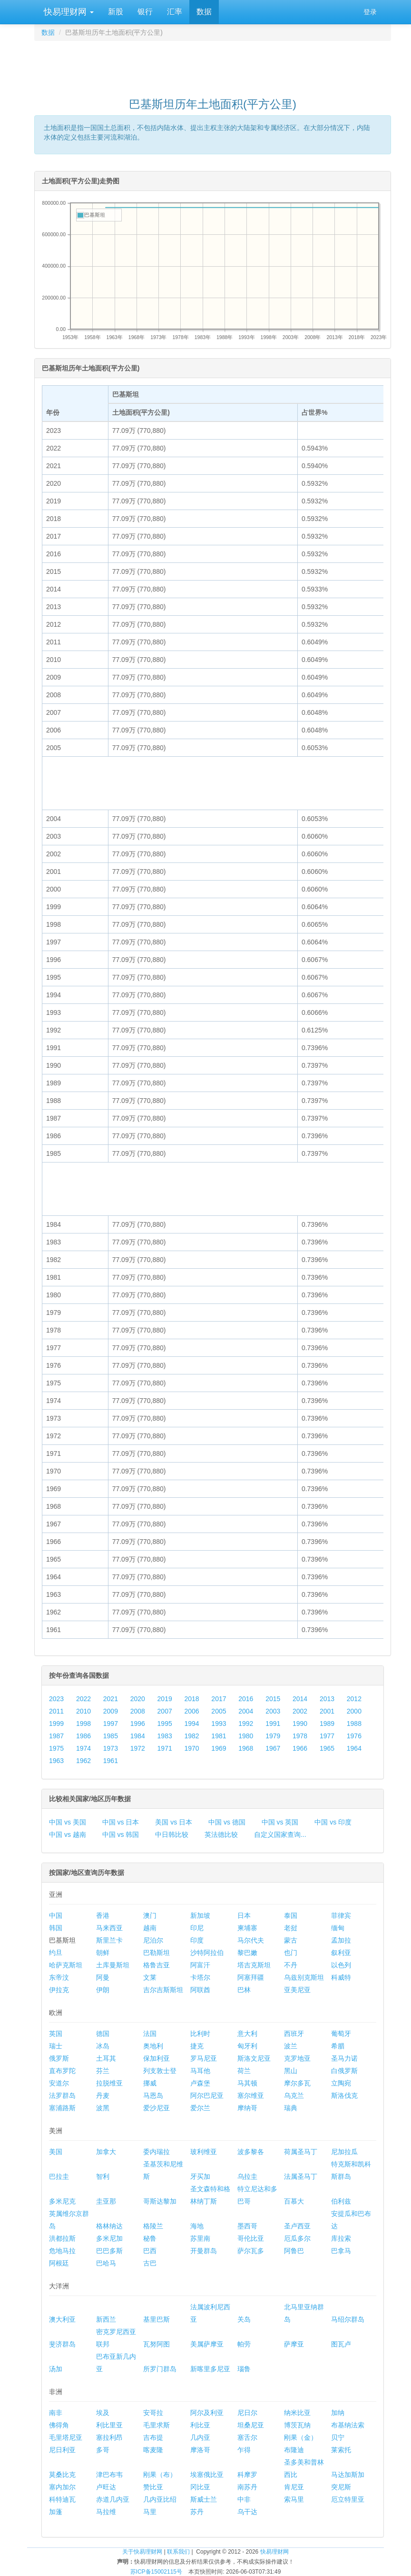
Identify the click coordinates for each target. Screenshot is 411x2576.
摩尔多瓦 (297, 2083)
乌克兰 (294, 2095)
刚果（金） (300, 2437)
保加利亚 (156, 2058)
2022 (83, 1699)
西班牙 (294, 2033)
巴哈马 (106, 2263)
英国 (55, 2033)
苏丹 (197, 2512)
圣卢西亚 (297, 2226)
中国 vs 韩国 (120, 1834)
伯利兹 (341, 2201)
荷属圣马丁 (300, 2151)
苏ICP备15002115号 (156, 2571)
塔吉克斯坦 (254, 1965)
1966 (300, 1748)
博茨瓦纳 (297, 2425)
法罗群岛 (62, 2095)
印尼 (197, 1928)
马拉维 (106, 2512)
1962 (83, 1760)
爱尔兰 (200, 2108)
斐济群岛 (62, 2344)
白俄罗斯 (344, 2071)
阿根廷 (59, 2263)
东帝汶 (59, 1977)
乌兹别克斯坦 (304, 1977)
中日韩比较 (171, 1834)
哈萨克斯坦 (65, 1965)
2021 (110, 1699)
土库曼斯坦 (112, 1965)
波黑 (102, 2108)
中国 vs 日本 (120, 1822)
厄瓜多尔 (297, 2238)
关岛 (244, 2319)
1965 (327, 1748)
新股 (115, 12)
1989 (327, 1723)
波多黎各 (250, 2151)
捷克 (197, 2046)
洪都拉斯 (62, 2238)
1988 (354, 1723)
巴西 (150, 2251)
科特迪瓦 (62, 2499)
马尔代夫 (250, 1940)
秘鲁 (150, 2238)
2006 (191, 1711)
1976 (354, 1736)
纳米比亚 (297, 2412)
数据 (204, 12)
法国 (150, 2033)
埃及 (102, 2412)
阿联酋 (200, 1990)
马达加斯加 (347, 2474)
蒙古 (290, 1940)
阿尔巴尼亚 (207, 2095)
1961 (110, 1760)
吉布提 (153, 2437)
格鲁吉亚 (156, 1965)
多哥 (102, 2450)
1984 (137, 1736)
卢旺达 (106, 2487)
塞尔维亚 (250, 2095)
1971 (164, 1748)
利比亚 (200, 2425)
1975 (56, 1748)
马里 (150, 2512)
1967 (272, 1748)
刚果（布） (159, 2474)
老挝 (290, 1928)
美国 (55, 2151)
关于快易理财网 (142, 2551)
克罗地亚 (297, 2058)
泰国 (290, 1915)
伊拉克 (59, 1990)
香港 (102, 1915)
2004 (245, 1711)
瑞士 (55, 2046)
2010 (83, 1711)
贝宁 (337, 2437)
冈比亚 (200, 2487)
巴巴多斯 (109, 2251)
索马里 (294, 2499)
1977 (327, 1736)
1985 (110, 1736)
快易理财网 (67, 12)
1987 (56, 1736)
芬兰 (102, 2071)
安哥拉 (153, 2412)
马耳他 (200, 2071)
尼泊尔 (153, 1940)
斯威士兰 (203, 2499)
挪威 (150, 2083)
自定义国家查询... (280, 1834)
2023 (56, 1699)
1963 (56, 1760)
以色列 (341, 1965)
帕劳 (244, 2344)
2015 (272, 1699)
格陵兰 (153, 2226)
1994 (191, 1723)
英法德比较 (221, 1834)
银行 (145, 12)
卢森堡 (200, 2083)
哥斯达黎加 (159, 2201)
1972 (137, 1748)
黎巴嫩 (247, 1952)
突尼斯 (341, 2487)
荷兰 (244, 2071)
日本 (244, 1915)
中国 (55, 1915)
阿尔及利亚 (207, 2412)
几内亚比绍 (159, 2499)
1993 (218, 1723)
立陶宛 (341, 2083)
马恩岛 (153, 2095)
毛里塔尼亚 (65, 2437)
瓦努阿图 (156, 2344)
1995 (164, 1723)
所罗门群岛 (159, 2369)
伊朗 (102, 1990)
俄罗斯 (59, 2058)
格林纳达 (109, 2226)
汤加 (55, 2369)
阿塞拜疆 (250, 1977)
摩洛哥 (200, 2450)
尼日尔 (247, 2412)
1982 (191, 1736)
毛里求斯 (156, 2425)
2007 (164, 1711)
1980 (245, 1736)
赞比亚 (153, 2487)
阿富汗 (200, 1965)
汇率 (174, 12)
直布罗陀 (62, 2071)
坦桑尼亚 (250, 2425)
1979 (272, 1736)
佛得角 (59, 2425)
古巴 (150, 2263)
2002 (300, 1711)
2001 (327, 1711)
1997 (110, 1723)
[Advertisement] (212, 64)
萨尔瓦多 (250, 2251)
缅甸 (337, 1928)
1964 (354, 1748)
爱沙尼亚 (156, 2108)
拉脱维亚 (109, 2083)
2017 (218, 1699)
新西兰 (106, 2319)
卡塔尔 (200, 1977)
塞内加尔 (62, 2487)
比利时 (200, 2033)
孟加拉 (341, 1940)
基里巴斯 (156, 2319)
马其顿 (247, 2083)
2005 (218, 1711)
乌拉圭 (247, 2176)
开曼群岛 (203, 2251)
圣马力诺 (344, 2058)
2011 (56, 1711)
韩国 (55, 1928)
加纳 (337, 2412)
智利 (102, 2176)
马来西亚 (109, 1928)
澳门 (150, 1915)
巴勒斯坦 (156, 1952)
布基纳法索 (347, 2425)
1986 (83, 1736)
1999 (56, 1723)
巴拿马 (341, 2251)
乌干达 (247, 2512)
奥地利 (153, 2046)
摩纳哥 (247, 2108)
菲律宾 (341, 1915)
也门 (290, 1952)
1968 (245, 1748)
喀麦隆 (153, 2450)
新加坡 (200, 1915)
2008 (137, 1711)
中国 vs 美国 (67, 1822)
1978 (300, 1736)
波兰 (290, 2046)
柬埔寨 (247, 1928)
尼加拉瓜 (344, 2151)
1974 (83, 1748)
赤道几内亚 (112, 2499)
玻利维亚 (203, 2151)
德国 (102, 2033)
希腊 (337, 2046)
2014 (300, 1699)
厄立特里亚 (347, 2499)
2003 (272, 1711)
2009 (110, 1711)
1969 (218, 1748)
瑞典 (290, 2108)
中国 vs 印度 (333, 1822)
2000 (354, 1711)
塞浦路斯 (62, 2108)
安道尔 (59, 2083)
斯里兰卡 (109, 1940)
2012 (354, 1699)
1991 (272, 1723)
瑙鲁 (244, 2369)
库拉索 (341, 2238)
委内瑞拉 (156, 2151)
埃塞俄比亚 (207, 2474)
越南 (150, 1928)
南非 (55, 2412)
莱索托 (341, 2450)
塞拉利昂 (109, 2437)
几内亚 (200, 2437)
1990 (300, 1723)
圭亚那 (106, 2201)
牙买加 (200, 2176)
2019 (164, 1699)
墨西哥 (247, 2226)
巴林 (244, 1990)
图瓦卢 (341, 2344)
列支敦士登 (159, 2071)
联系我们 (178, 2551)
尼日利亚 (62, 2450)
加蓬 (55, 2512)
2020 (137, 1699)
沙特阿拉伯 (207, 1952)
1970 (191, 1748)
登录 (370, 12)
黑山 (290, 2071)
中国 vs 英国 (280, 1822)
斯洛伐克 (344, 2095)
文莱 (150, 1977)
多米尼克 (62, 2201)
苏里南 (200, 2238)
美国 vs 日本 (173, 1822)
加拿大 (106, 2151)
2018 (191, 1699)
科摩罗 (247, 2474)
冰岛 (102, 2046)
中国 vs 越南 (67, 1834)
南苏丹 (247, 2487)
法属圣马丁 (300, 2176)
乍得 (244, 2450)
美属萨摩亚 (207, 2344)
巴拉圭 (59, 2176)
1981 (218, 1736)
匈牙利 (247, 2046)
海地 (197, 2226)
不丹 (290, 1965)
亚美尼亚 (297, 1990)
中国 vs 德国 (226, 1822)
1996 (137, 1723)
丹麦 (102, 2095)
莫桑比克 (62, 2474)
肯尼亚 (294, 2487)
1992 (245, 1723)
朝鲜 (102, 1952)
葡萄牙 (341, 2033)
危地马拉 (62, 2251)
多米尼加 (109, 2238)
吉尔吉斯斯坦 (163, 1990)
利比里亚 (109, 2425)
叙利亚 (341, 1952)
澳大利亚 (62, 2319)
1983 (164, 1736)
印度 (197, 1940)
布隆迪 (294, 2450)
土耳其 (106, 2058)
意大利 (247, 2033)
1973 (110, 1748)
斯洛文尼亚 (254, 2058)
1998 (83, 1723)
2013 (327, 1699)
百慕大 (294, 2201)
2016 (245, 1699)
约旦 (55, 1952)
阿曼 (102, 1977)
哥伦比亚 (250, 2238)
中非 (244, 2499)
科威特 (341, 1977)
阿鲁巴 (294, 2251)
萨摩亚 (294, 2344)
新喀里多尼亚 (210, 2369)
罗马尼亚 (203, 2058)
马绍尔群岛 (347, 2319)
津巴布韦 (109, 2474)
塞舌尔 (247, 2437)
